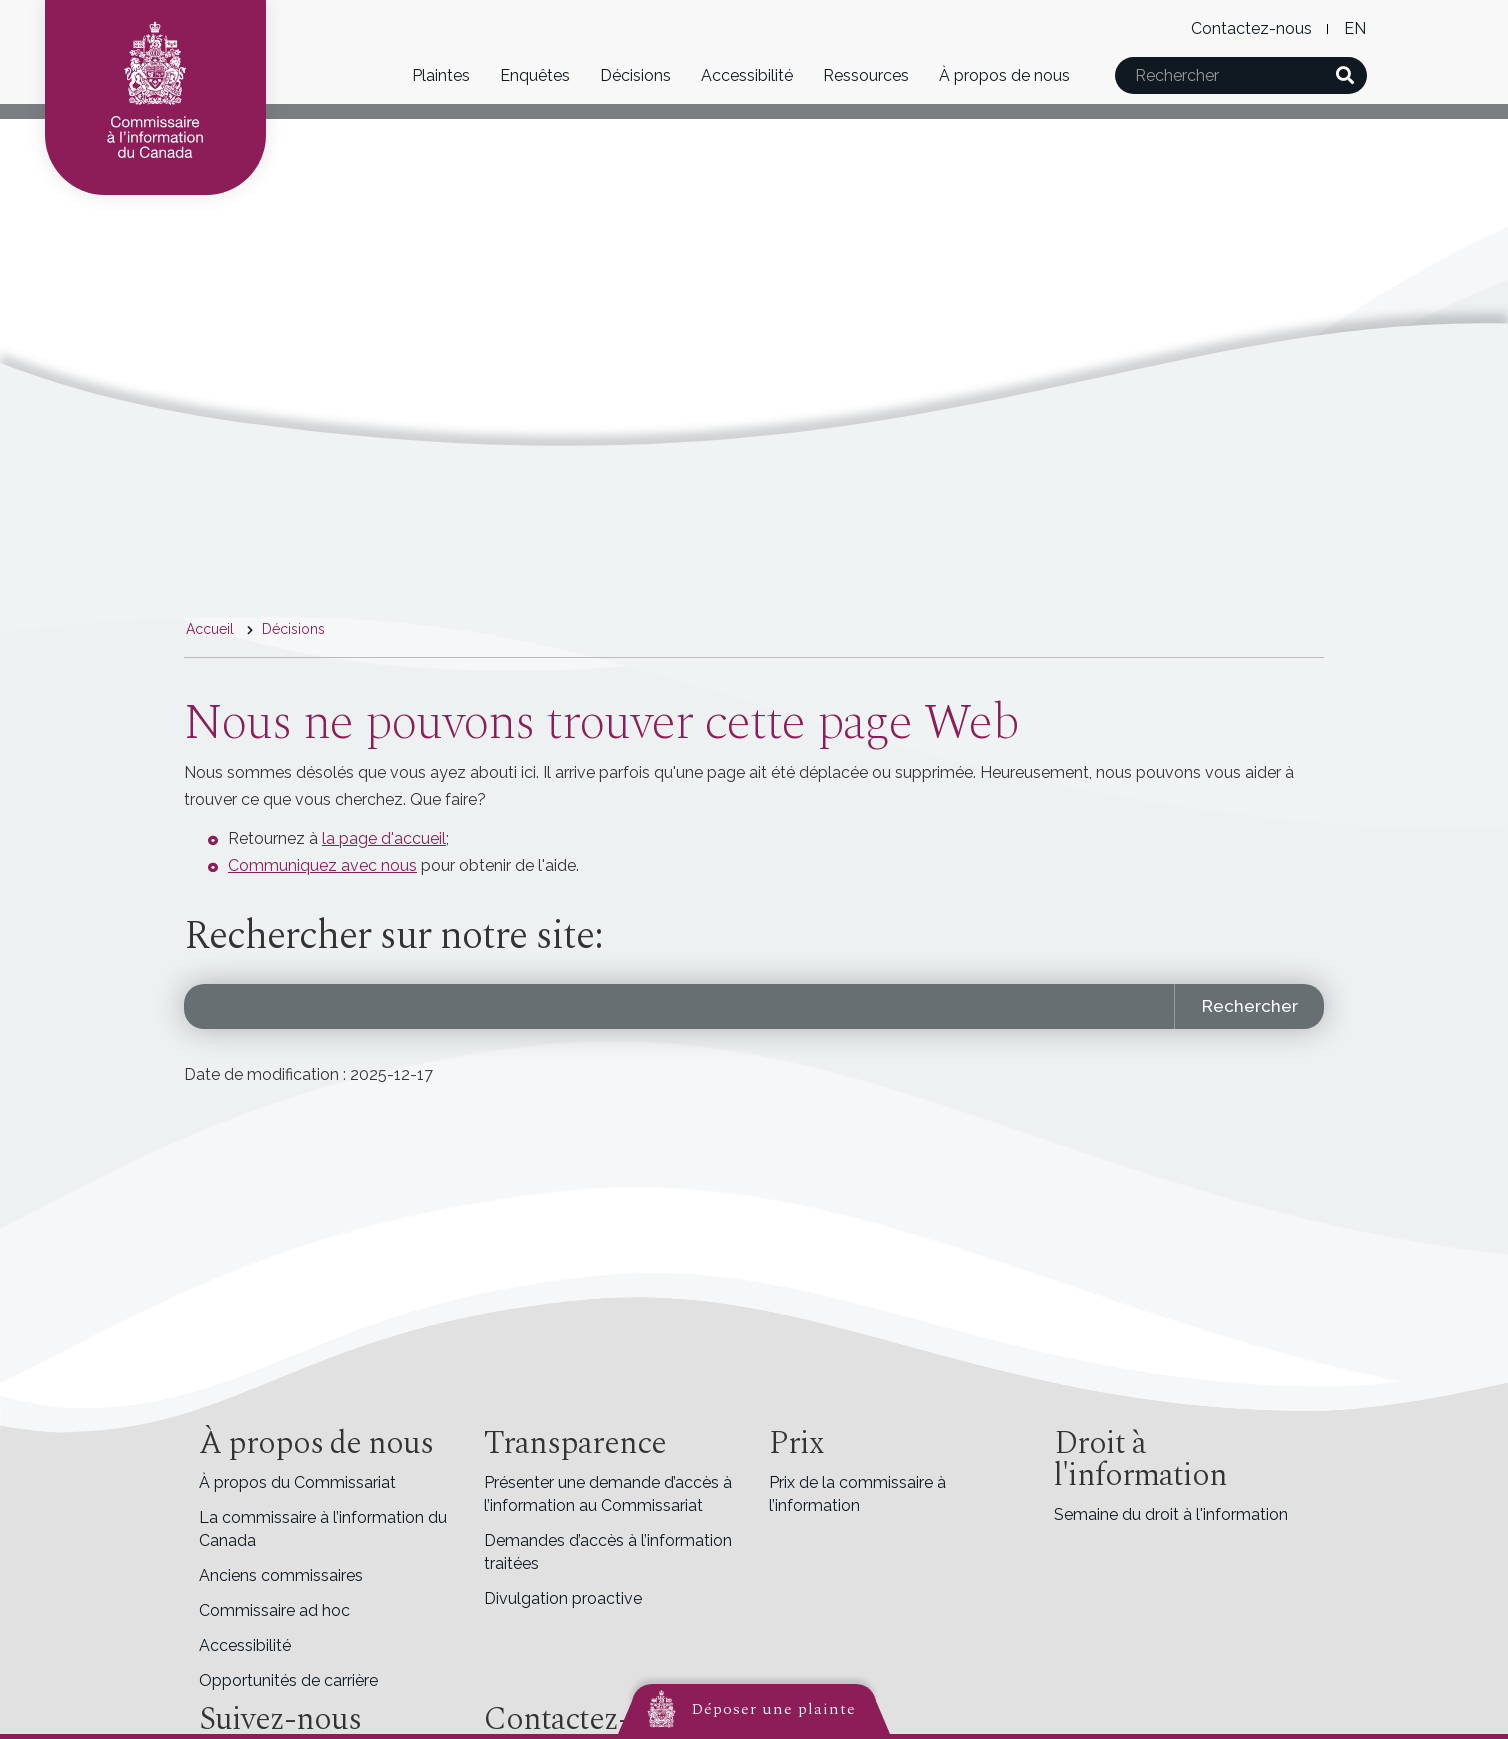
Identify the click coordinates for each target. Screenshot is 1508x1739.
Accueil (210, 629)
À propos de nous (1004, 75)
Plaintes (441, 75)
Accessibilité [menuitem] (245, 1645)
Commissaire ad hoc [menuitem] (274, 1610)
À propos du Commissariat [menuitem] (297, 1482)
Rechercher (1250, 1006)
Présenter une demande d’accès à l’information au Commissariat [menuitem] (608, 1494)
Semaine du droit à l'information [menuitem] (1171, 1514)
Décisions (635, 75)
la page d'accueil (384, 838)
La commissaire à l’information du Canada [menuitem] (323, 1529)
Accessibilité (747, 75)
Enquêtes (535, 75)
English (1354, 28)
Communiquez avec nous (322, 865)
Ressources (866, 75)
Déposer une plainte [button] (774, 1709)
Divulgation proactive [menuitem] (563, 1598)
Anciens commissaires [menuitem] (281, 1575)
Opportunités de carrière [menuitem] (288, 1680)
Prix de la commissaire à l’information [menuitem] (857, 1494)
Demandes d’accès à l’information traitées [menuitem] (608, 1552)
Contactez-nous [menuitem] (1251, 28)
